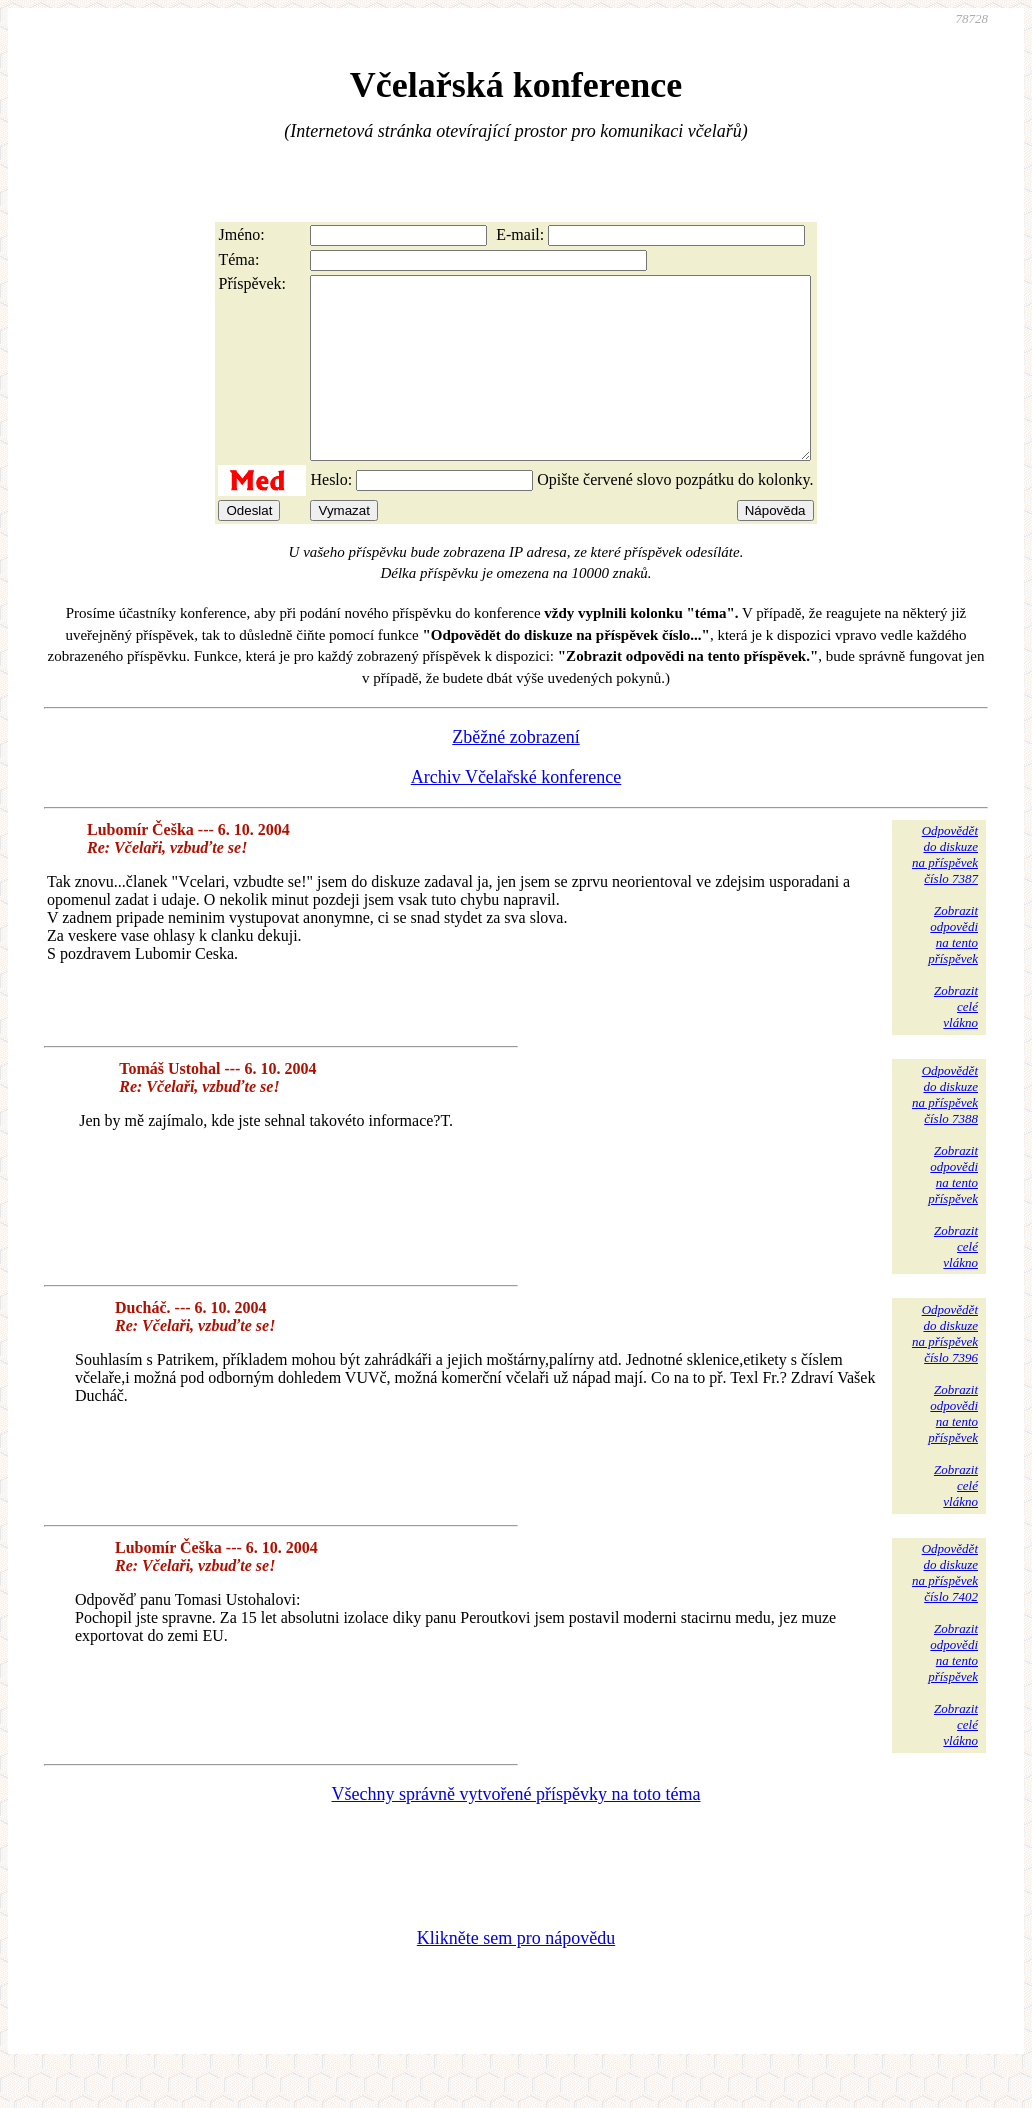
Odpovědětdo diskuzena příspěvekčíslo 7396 (945, 1369)
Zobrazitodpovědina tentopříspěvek (953, 970)
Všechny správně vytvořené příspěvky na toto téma (516, 1830)
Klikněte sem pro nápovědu (516, 1974)
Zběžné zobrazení (515, 773)
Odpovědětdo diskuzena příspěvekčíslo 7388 (945, 1130)
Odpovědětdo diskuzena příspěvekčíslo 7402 (945, 1608)
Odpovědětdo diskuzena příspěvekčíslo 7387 (945, 890)
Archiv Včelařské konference (516, 813)
